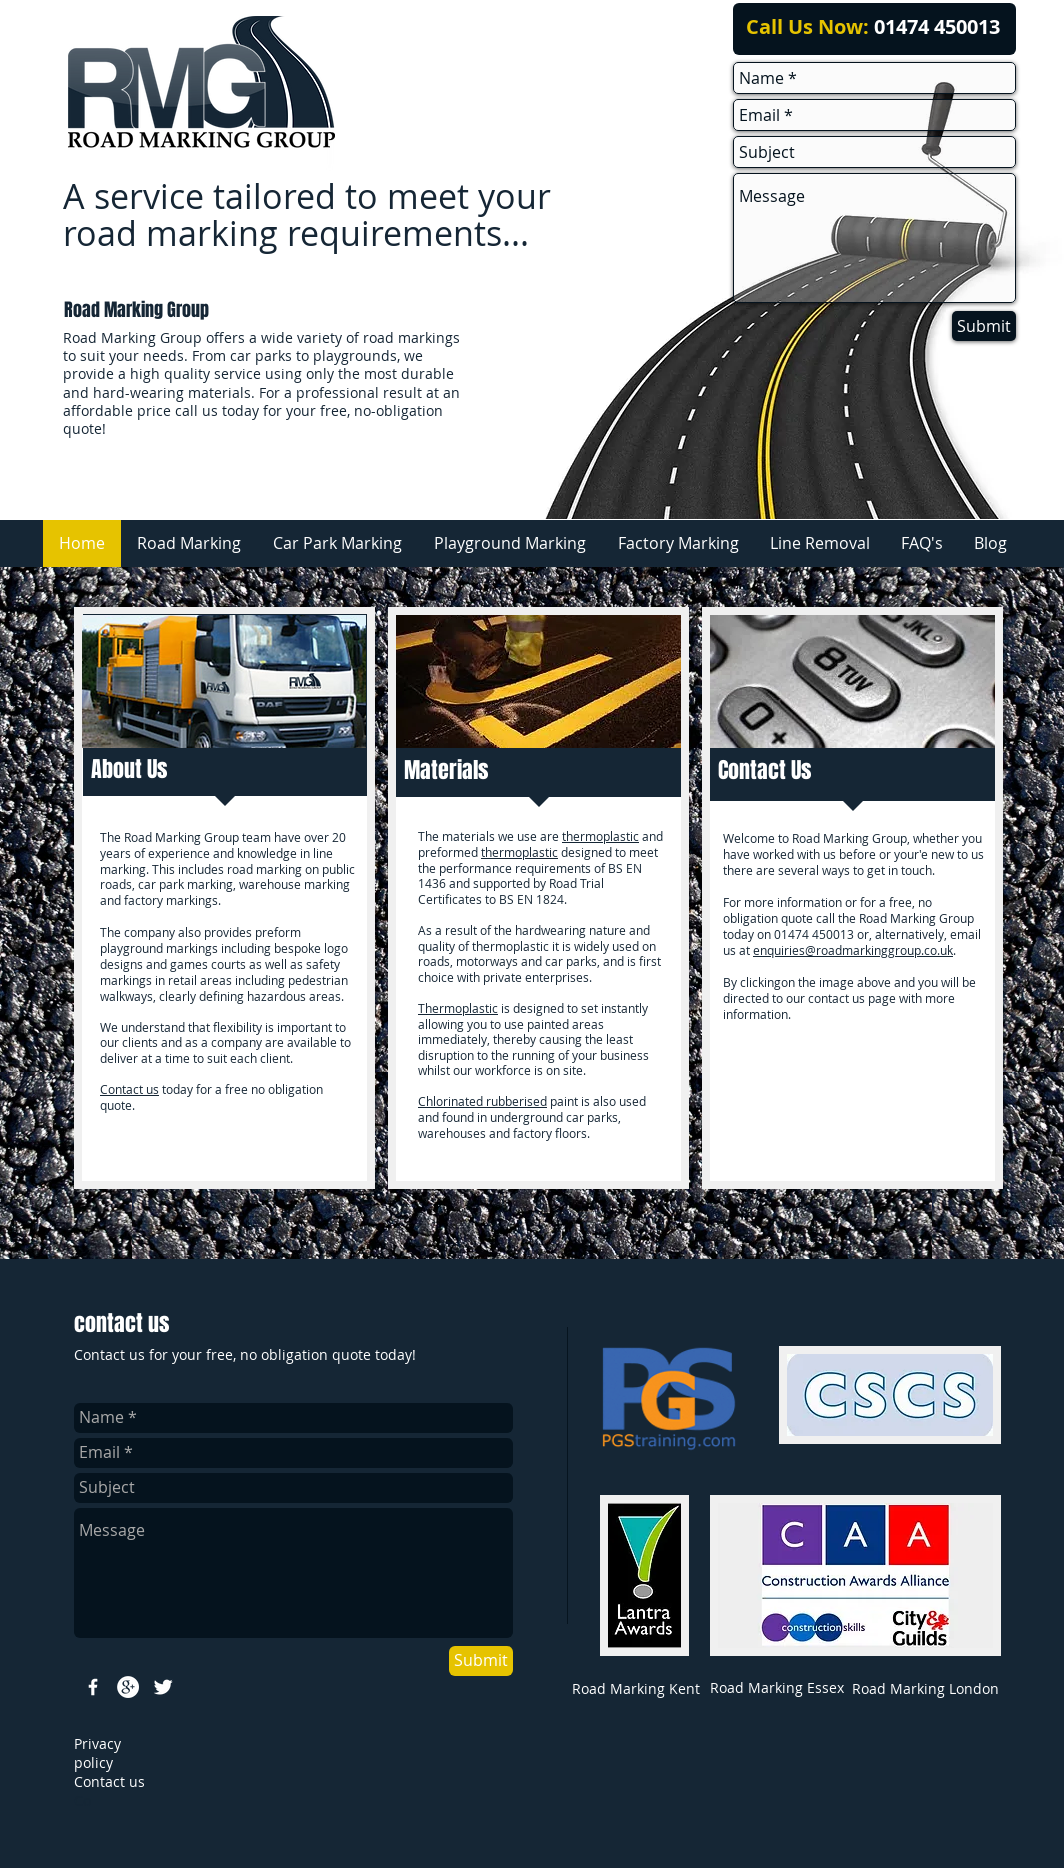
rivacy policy (97, 1753)
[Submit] (984, 326)
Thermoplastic (458, 1008)
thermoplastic (600, 836)
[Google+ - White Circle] (128, 1687)
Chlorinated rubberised (482, 1101)
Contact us (129, 1089)
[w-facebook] (93, 1687)
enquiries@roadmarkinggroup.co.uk (853, 950)
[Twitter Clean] (163, 1687)
